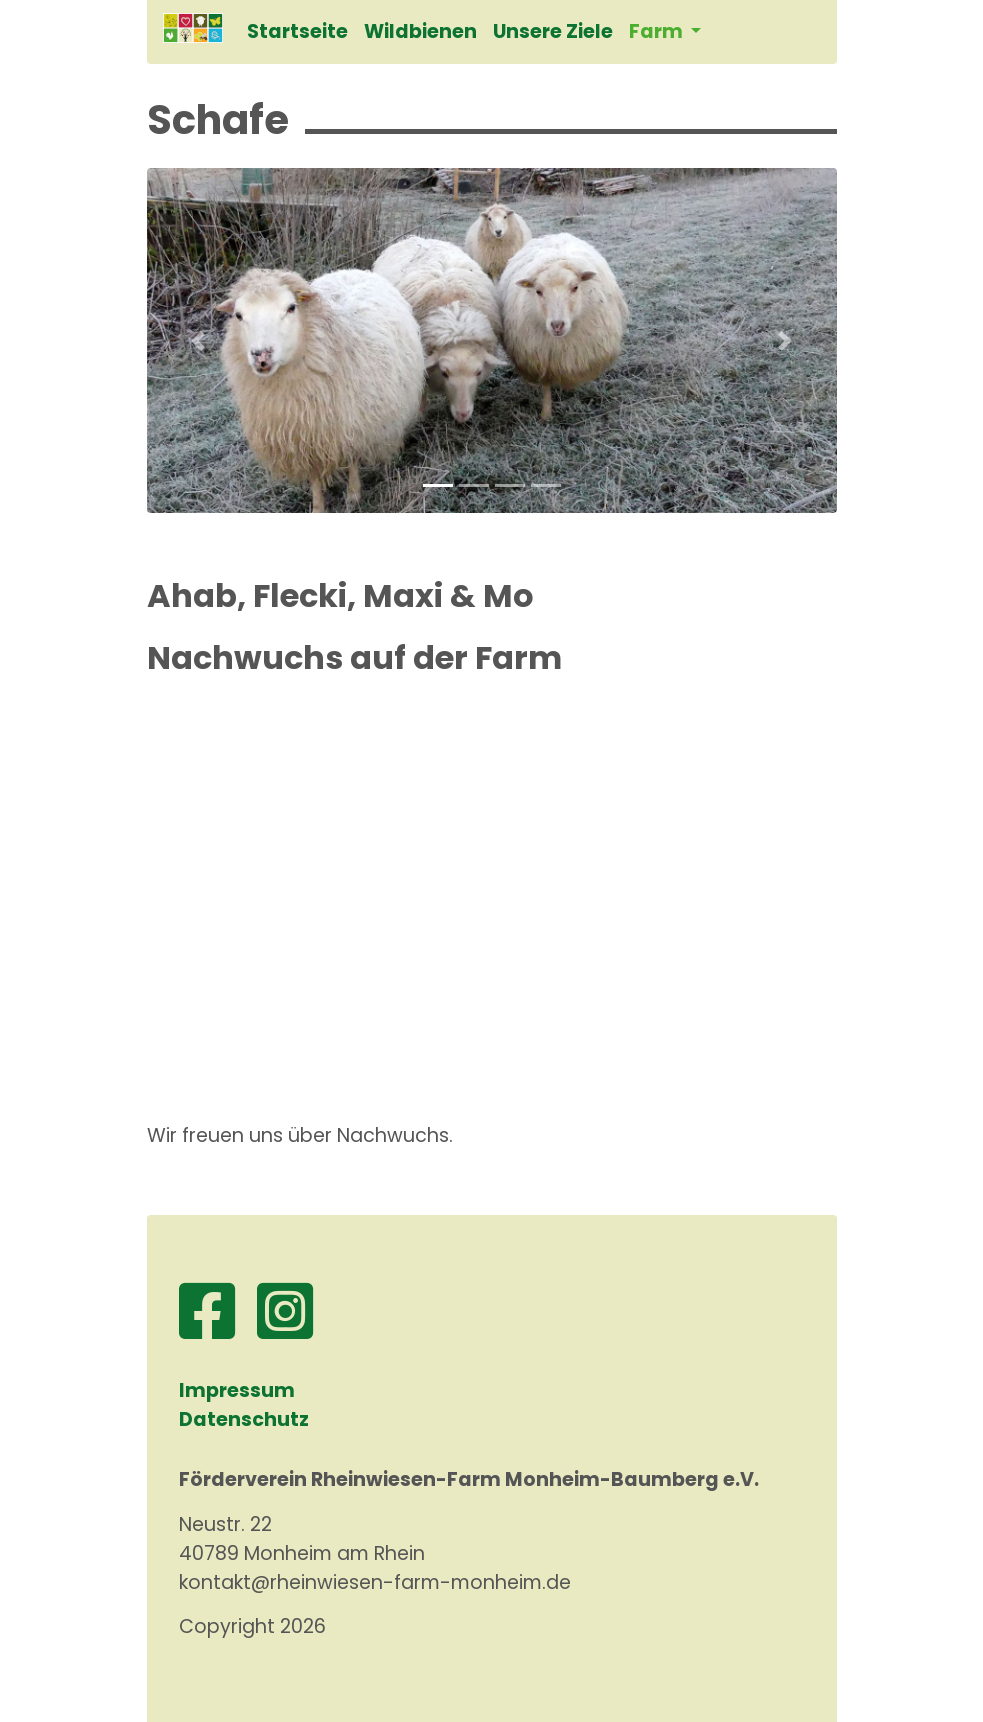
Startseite (297, 31)
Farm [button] (658, 31)
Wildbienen (420, 31)
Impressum (237, 1390)
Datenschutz (244, 1419)
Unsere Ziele (553, 31)
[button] (199, 340)
